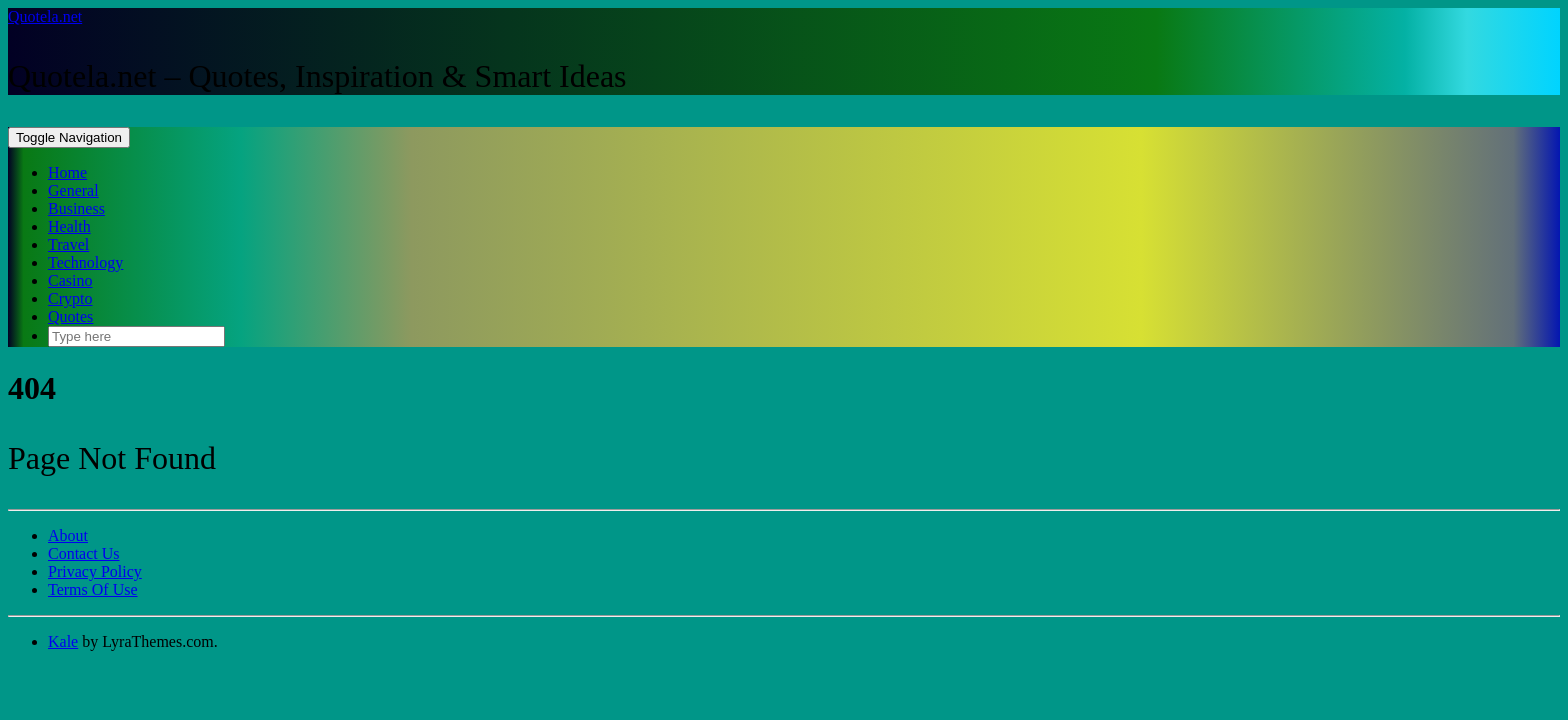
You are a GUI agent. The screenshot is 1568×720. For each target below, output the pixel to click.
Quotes (70, 316)
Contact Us (84, 553)
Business (76, 208)
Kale (63, 641)
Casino (70, 280)
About (68, 535)
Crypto (70, 298)
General (73, 190)
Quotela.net (45, 16)
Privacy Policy (95, 571)
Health (69, 226)
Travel (68, 244)
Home (67, 172)
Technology (85, 262)
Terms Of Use (93, 589)
